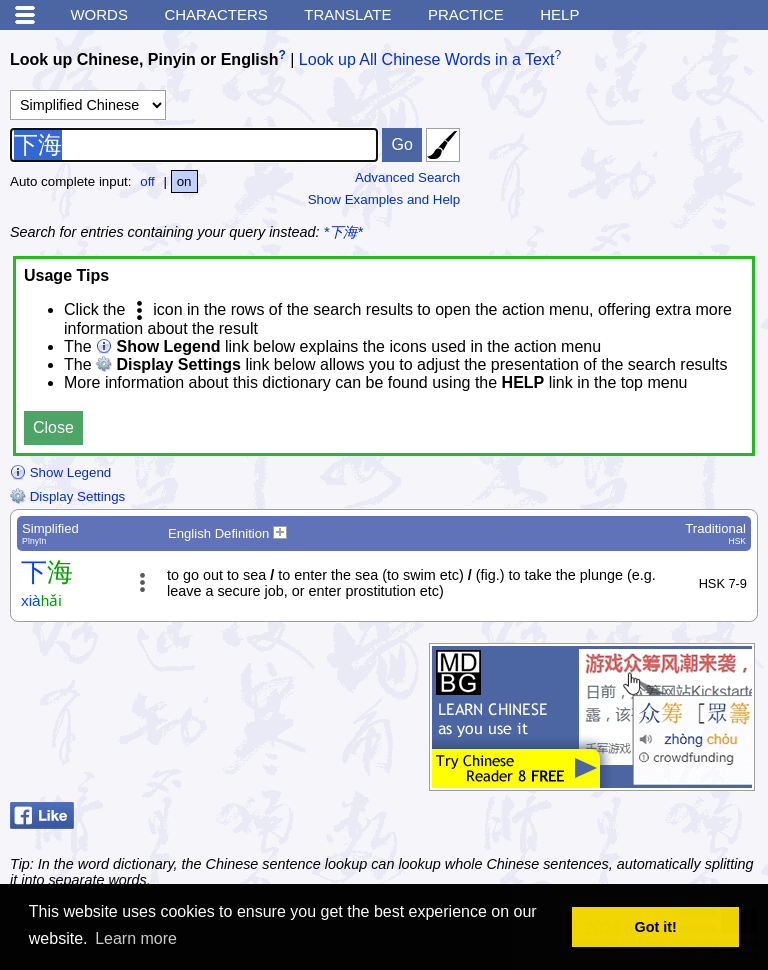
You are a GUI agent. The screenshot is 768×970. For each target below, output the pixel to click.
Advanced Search (407, 177)
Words (99, 14)
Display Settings (67, 496)
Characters (215, 14)
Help (559, 14)
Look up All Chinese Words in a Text (427, 59)
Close (53, 427)
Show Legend (60, 472)
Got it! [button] (656, 927)
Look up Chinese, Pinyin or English (144, 59)
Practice (466, 14)
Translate (347, 14)
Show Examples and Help (384, 199)
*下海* (343, 232)
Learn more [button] (136, 938)
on (184, 181)
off (147, 181)
